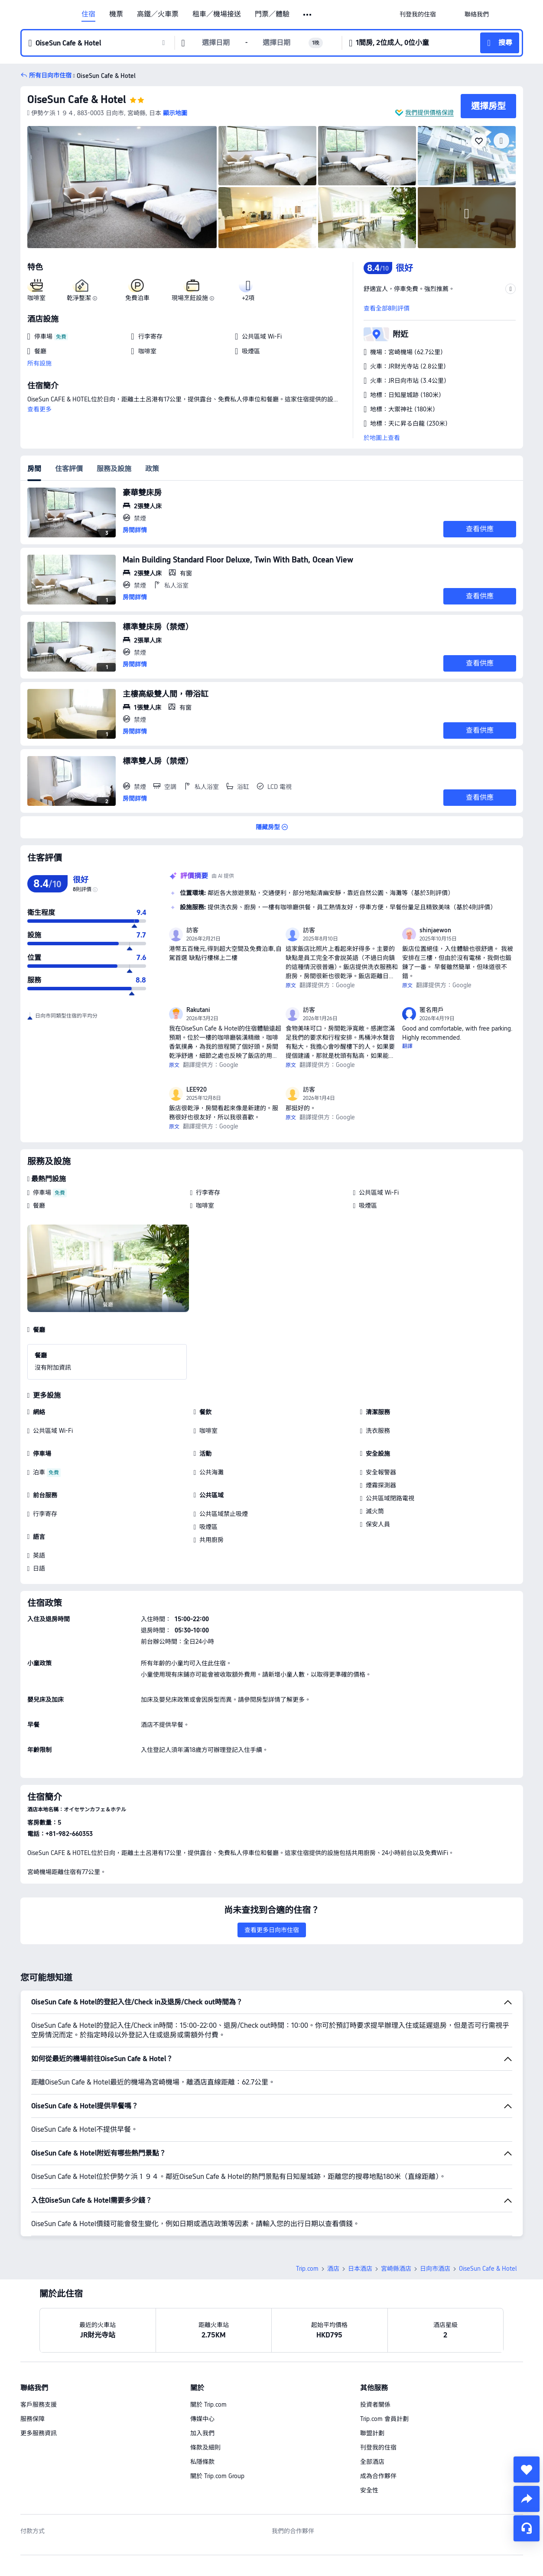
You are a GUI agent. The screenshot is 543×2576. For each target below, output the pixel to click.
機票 (116, 14)
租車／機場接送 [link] (216, 14)
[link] (418, 14)
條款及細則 (205, 2386)
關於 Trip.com (208, 2343)
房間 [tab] (34, 469)
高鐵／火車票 (158, 14)
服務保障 (32, 2358)
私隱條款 (202, 2401)
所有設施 (39, 363)
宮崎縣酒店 (396, 2207)
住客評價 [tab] (69, 469)
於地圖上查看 (382, 437)
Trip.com (307, 2207)
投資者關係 (375, 2343)
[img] (122, 187)
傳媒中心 (202, 2358)
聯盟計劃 (372, 2372)
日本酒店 (360, 2207)
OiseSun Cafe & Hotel (76, 99)
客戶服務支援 (38, 2343)
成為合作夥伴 (378, 2415)
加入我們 (202, 2372)
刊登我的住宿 (378, 2386)
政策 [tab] (152, 469)
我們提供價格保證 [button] (429, 112)
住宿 (88, 14)
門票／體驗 (272, 14)
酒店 (333, 2207)
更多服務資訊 (38, 2372)
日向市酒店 (435, 2207)
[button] (307, 14)
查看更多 (39, 409)
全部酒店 (372, 2401)
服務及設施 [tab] (114, 469)
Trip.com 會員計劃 (384, 2358)
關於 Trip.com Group (217, 2415)
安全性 (369, 2429)
